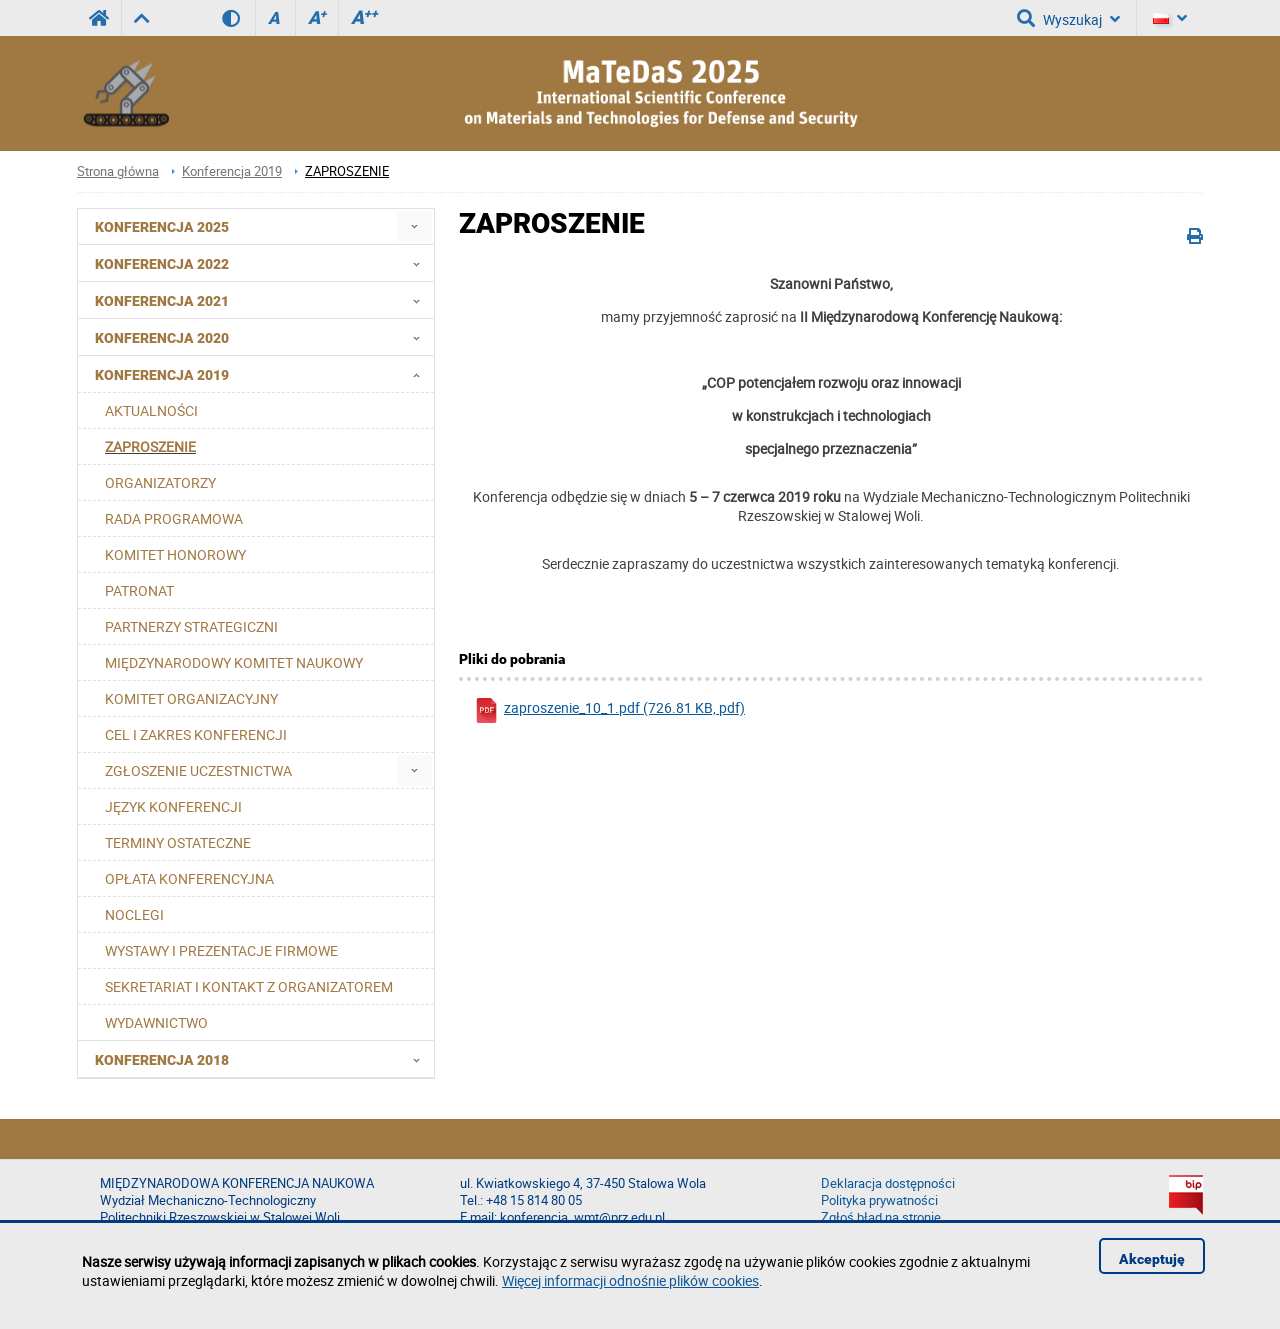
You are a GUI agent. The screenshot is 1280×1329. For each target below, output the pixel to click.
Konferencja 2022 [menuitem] (263, 263)
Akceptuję (1152, 1259)
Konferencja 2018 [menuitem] (263, 1059)
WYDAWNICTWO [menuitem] (156, 1022)
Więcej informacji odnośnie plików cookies (630, 1280)
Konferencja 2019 (232, 171)
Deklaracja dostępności (888, 1183)
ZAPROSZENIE (347, 171)
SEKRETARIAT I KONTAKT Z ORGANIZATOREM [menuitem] (249, 986)
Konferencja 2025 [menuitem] (162, 227)
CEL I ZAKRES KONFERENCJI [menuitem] (196, 734)
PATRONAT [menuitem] (139, 590)
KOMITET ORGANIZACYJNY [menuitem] (191, 698)
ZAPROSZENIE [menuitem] (150, 446)
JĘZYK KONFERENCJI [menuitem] (173, 806)
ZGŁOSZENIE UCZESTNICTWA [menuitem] (198, 770)
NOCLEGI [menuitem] (134, 914)
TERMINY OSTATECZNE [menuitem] (178, 842)
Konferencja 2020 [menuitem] (263, 337)
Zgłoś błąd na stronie (881, 1217)
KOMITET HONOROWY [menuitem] (175, 554)
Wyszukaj (1068, 18)
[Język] (1170, 18)
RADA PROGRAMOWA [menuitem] (174, 518)
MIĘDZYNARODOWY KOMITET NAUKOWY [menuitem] (234, 662)
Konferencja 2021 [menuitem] (263, 300)
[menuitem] (414, 226)
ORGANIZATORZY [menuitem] (160, 482)
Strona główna (118, 171)
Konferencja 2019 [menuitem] (263, 374)
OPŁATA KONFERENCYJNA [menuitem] (189, 878)
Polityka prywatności (879, 1200)
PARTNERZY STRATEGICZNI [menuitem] (191, 626)
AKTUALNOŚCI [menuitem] (151, 410)
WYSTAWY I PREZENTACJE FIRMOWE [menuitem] (221, 950)
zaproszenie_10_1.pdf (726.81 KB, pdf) (609, 710)
